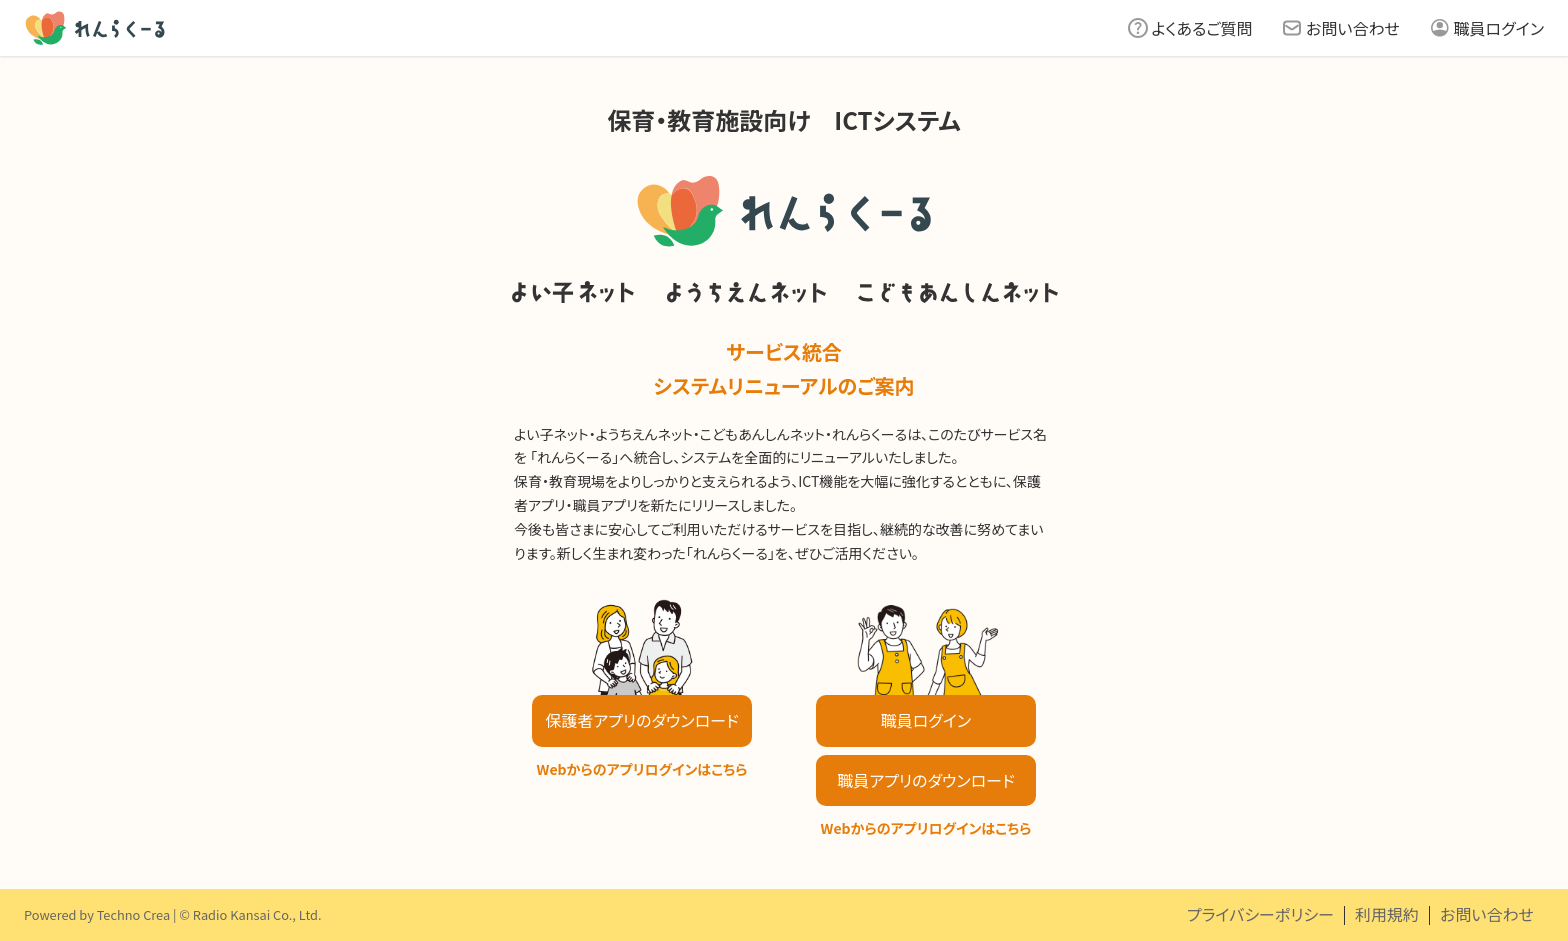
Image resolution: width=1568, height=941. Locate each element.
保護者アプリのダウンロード (641, 720)
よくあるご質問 (1202, 28)
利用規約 (1387, 914)
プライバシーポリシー (1260, 914)
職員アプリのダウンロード (925, 780)
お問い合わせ (1353, 28)
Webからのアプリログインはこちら (642, 769)
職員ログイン (1499, 28)
